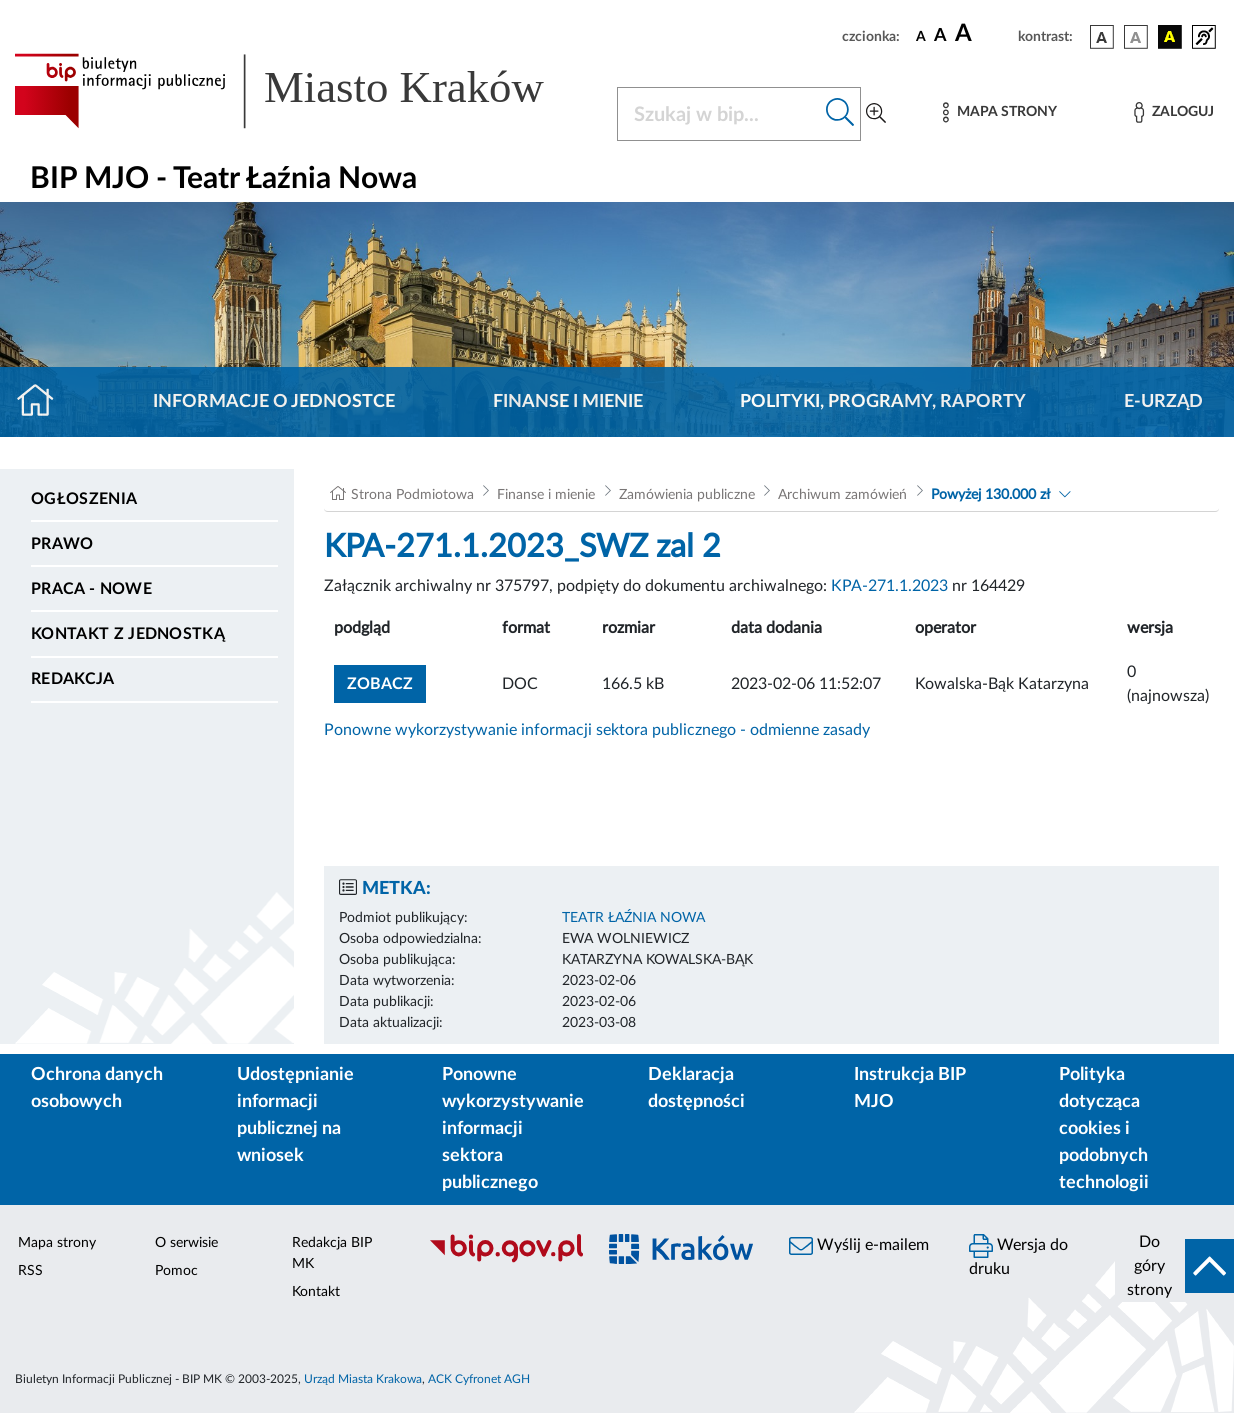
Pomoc (176, 1271)
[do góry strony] (1174, 1266)
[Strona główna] (43, 402)
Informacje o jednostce (274, 402)
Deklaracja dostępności (696, 1088)
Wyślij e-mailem (859, 1246)
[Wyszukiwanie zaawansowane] (876, 114)
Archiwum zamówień (842, 495)
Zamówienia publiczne (687, 495)
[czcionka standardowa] (921, 36)
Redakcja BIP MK (332, 1253)
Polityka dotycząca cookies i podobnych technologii (1104, 1129)
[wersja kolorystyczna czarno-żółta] (1170, 37)
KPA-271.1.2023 (889, 586)
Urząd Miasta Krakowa (363, 1379)
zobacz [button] (386, 681)
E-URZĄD (1163, 402)
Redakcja (73, 679)
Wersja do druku (1018, 1255)
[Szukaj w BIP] (719, 114)
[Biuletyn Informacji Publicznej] (501, 1260)
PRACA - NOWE (91, 589)
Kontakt (316, 1292)
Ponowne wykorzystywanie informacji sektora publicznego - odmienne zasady (597, 730)
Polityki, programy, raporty (883, 402)
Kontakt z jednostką (128, 634)
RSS (30, 1271)
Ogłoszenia (84, 499)
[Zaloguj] (1174, 112)
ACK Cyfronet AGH (479, 1379)
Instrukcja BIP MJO (909, 1088)
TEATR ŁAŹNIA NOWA (633, 918)
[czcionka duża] (983, 34)
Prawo (62, 544)
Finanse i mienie (568, 402)
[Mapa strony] (1000, 112)
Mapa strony (57, 1243)
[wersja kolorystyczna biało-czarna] (1136, 37)
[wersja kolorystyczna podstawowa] (1102, 37)
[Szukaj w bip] (840, 114)
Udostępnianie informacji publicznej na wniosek (295, 1115)
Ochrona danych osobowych (97, 1088)
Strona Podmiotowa (412, 495)
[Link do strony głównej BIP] (303, 91)
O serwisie (186, 1243)
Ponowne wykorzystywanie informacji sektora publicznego (513, 1129)
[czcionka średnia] (940, 36)
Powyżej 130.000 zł (990, 495)
